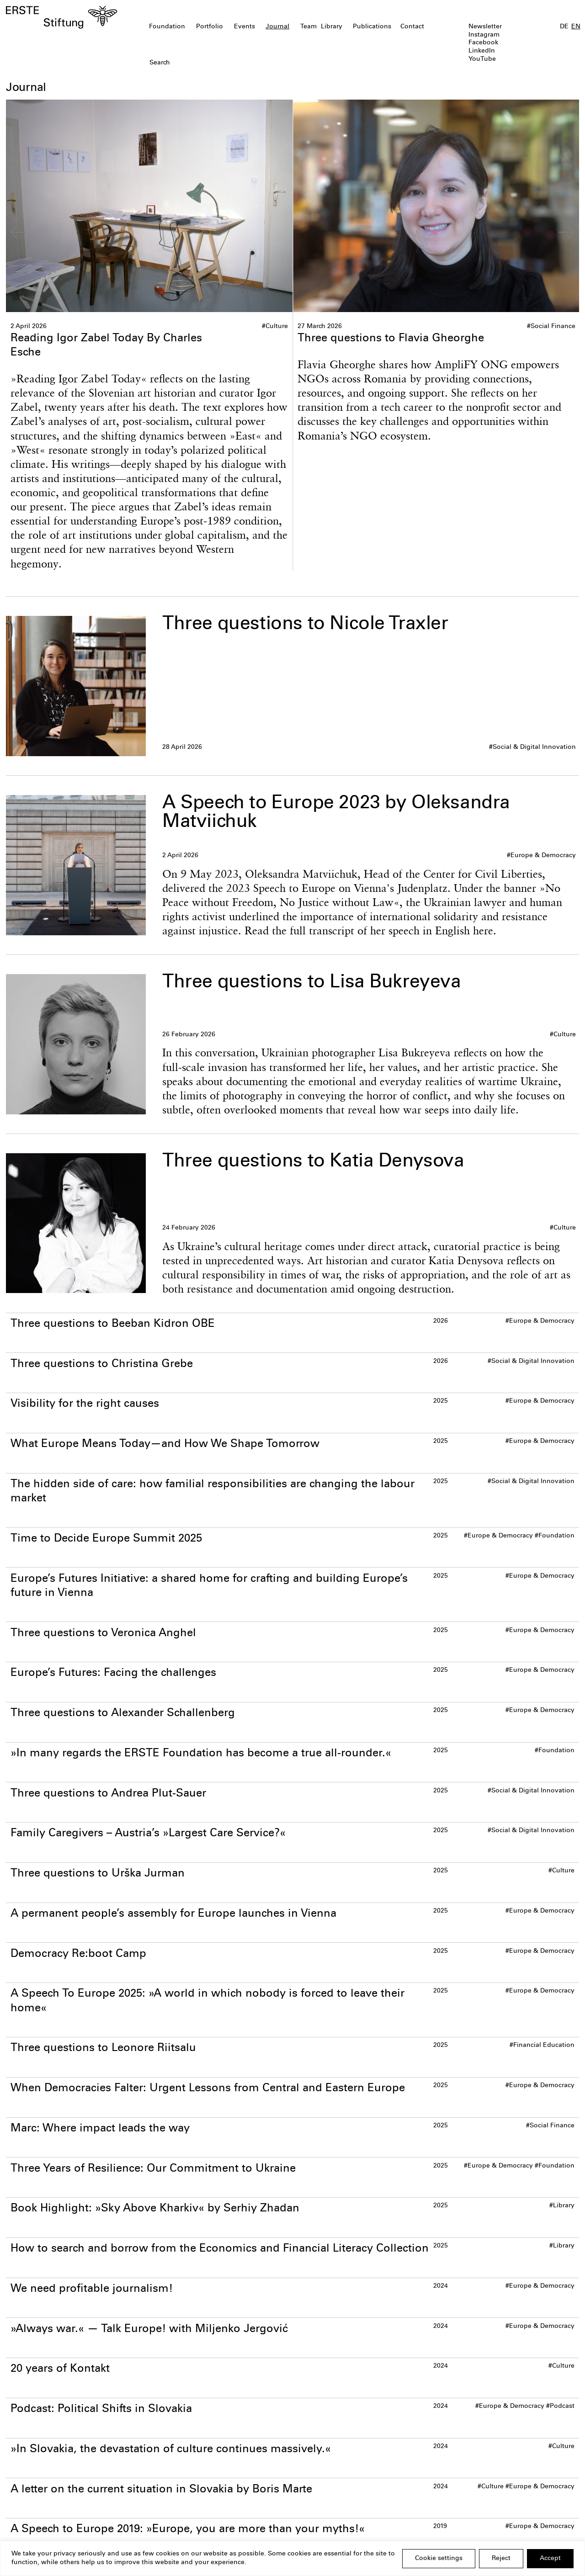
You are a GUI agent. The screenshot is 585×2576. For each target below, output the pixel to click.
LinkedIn (481, 51)
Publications (372, 27)
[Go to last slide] (18, 232)
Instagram (484, 35)
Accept (550, 2558)
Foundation (167, 27)
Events (244, 27)
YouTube (482, 59)
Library (331, 27)
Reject (501, 2558)
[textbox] (246, 63)
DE (564, 27)
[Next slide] (566, 232)
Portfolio (209, 27)
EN (575, 27)
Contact (412, 27)
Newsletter (485, 27)
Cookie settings (439, 2558)
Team (308, 27)
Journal (277, 27)
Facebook (483, 43)
